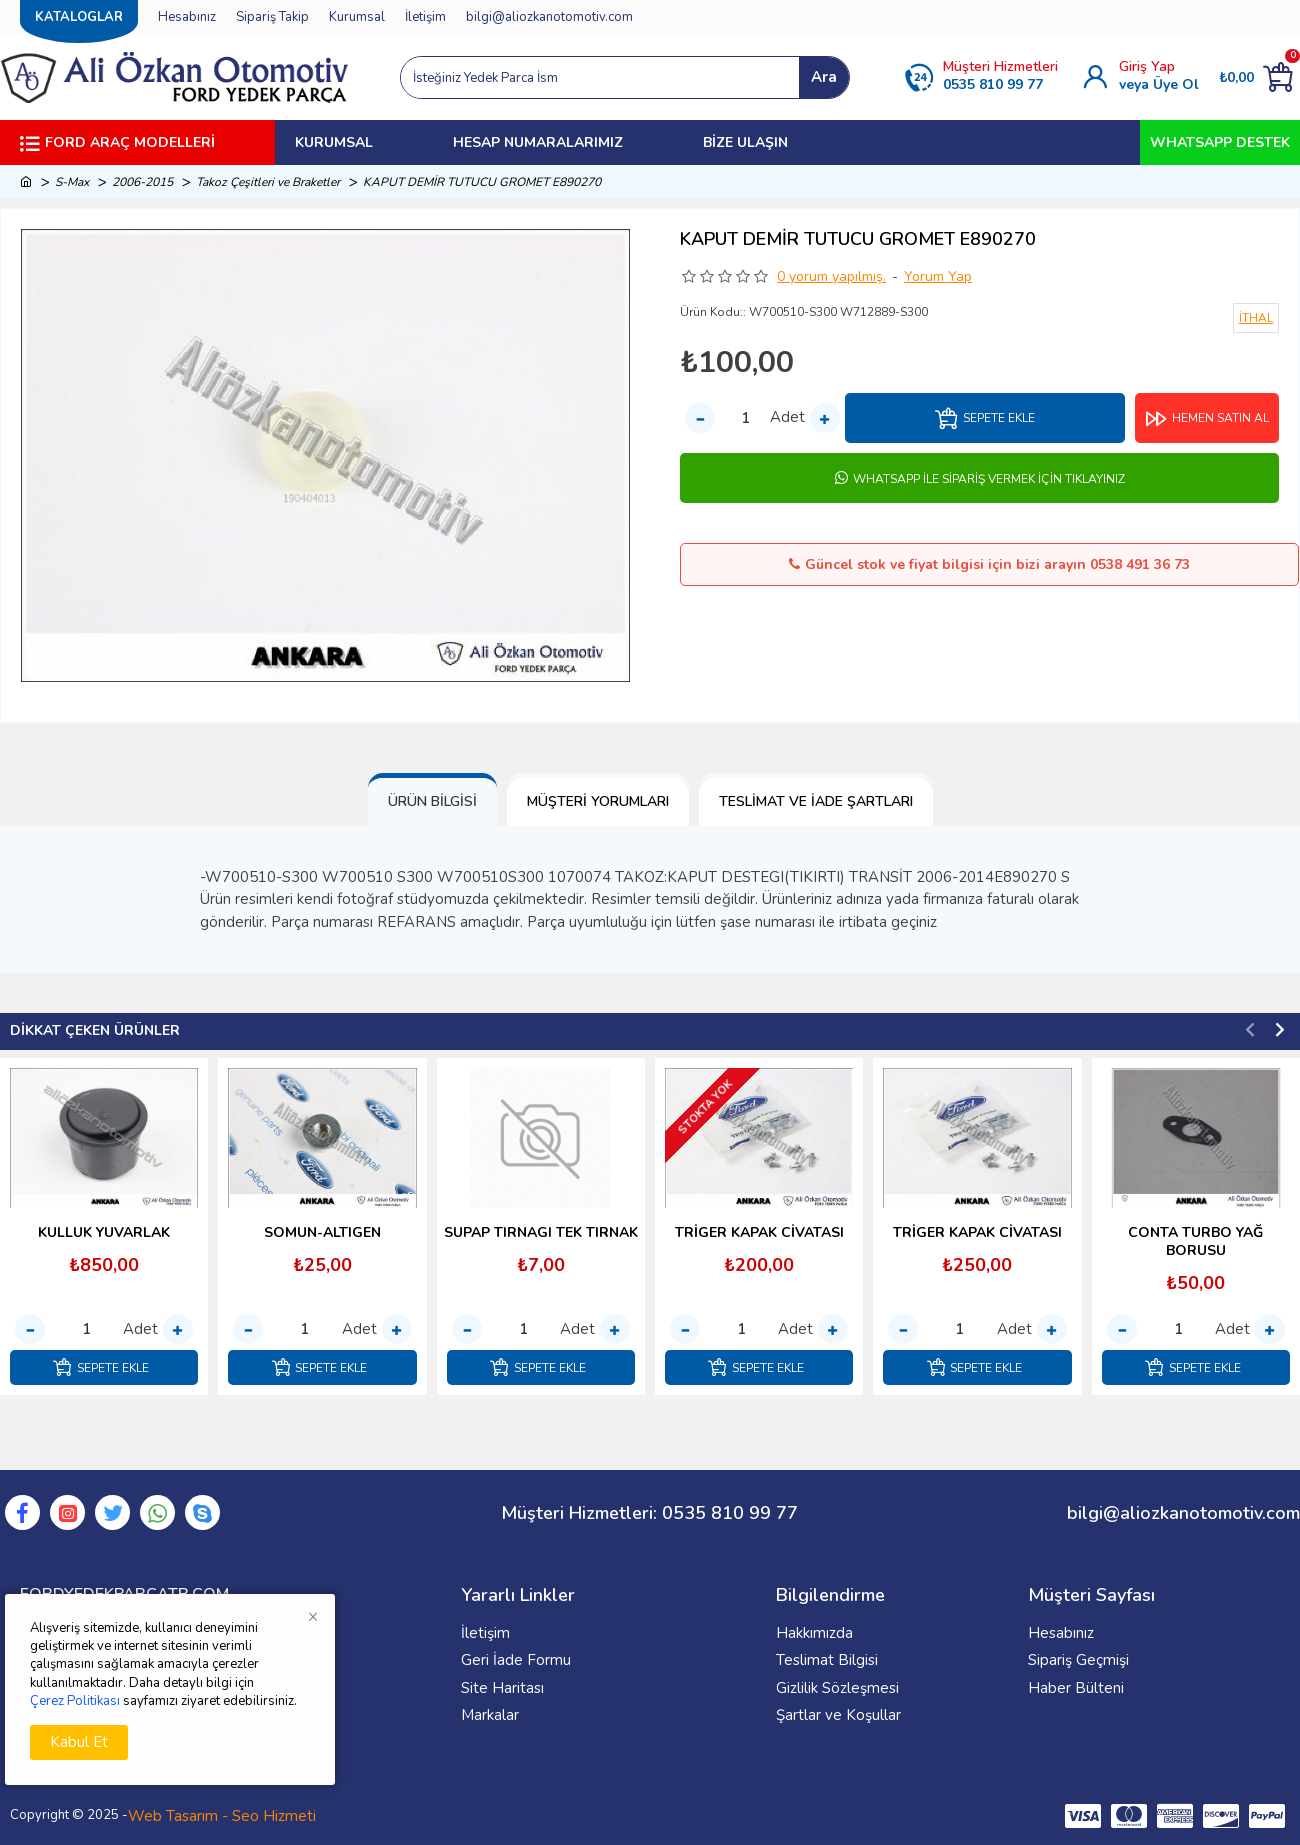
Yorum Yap (938, 276)
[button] (1250, 1029)
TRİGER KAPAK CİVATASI (759, 1232)
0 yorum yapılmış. (831, 276)
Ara (824, 77)
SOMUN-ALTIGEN (322, 1232)
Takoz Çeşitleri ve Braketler (268, 182)
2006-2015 (142, 182)
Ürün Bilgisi (432, 801)
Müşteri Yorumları (598, 801)
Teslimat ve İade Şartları (816, 801)
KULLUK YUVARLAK (104, 1232)
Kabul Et (79, 1742)
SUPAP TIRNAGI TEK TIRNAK (541, 1232)
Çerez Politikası (75, 1701)
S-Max (72, 182)
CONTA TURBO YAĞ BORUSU (1195, 1241)
